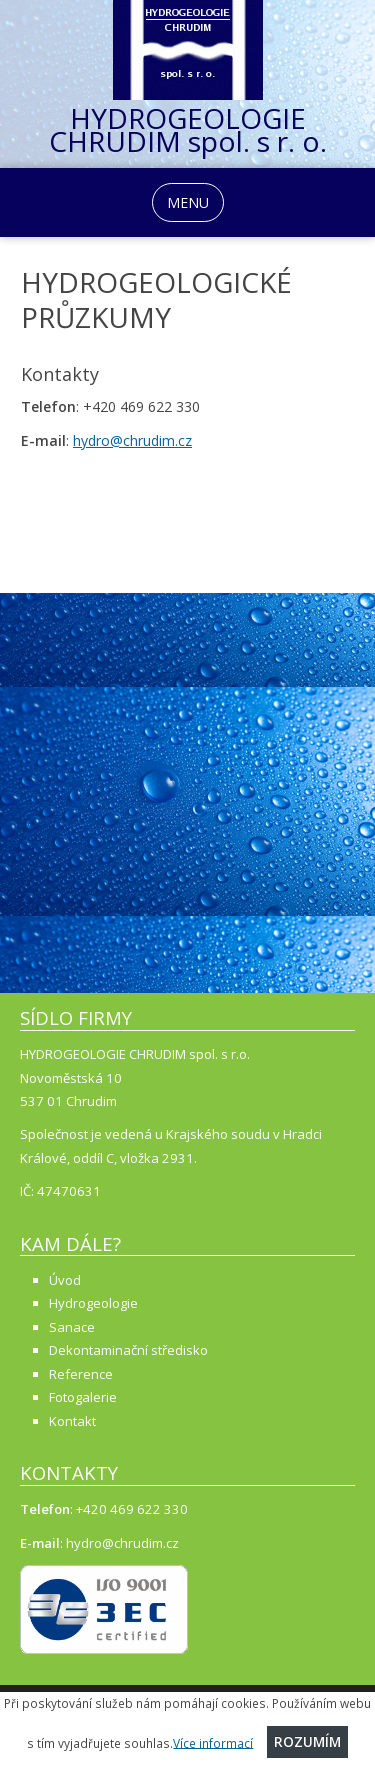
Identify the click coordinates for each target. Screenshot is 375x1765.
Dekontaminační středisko (128, 1350)
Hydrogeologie (93, 1303)
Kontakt (72, 1421)
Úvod (65, 1280)
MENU (188, 202)
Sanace (72, 1327)
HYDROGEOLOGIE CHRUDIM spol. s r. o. (188, 134)
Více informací (213, 1742)
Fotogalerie (83, 1397)
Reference (81, 1374)
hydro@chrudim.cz (132, 440)
